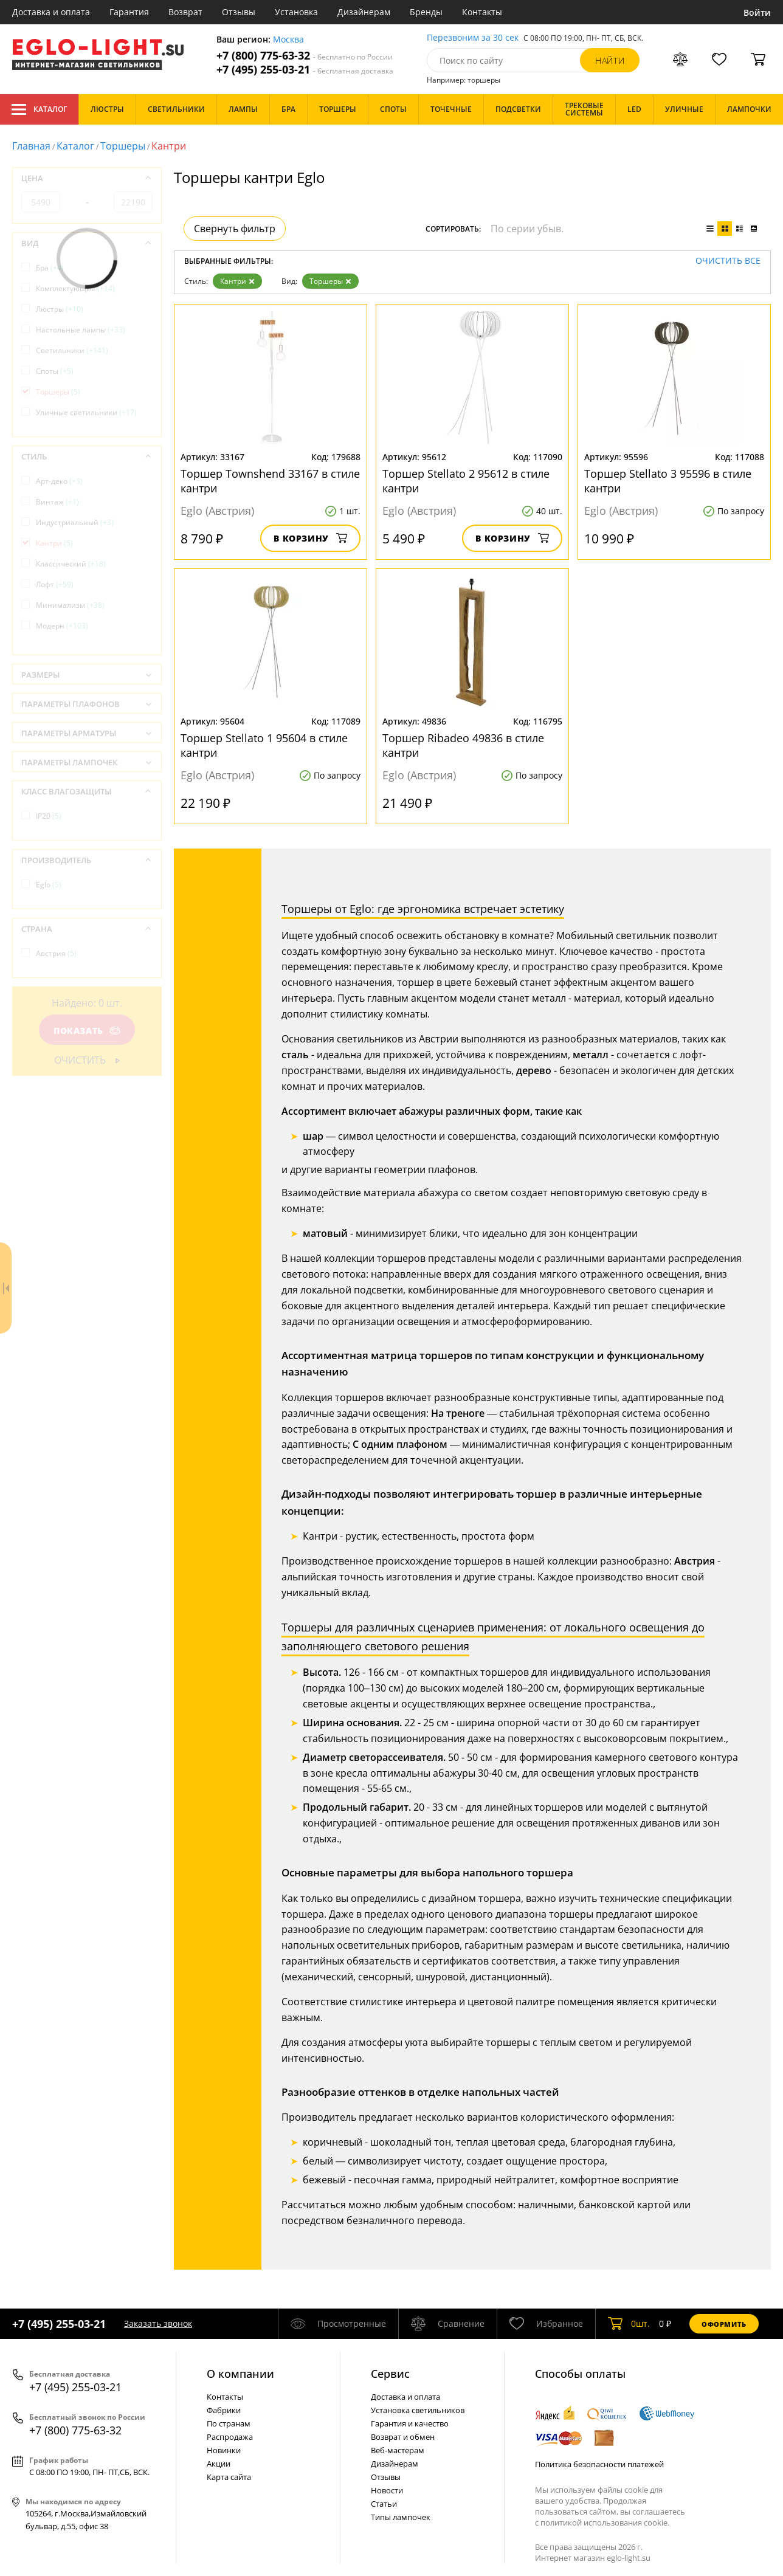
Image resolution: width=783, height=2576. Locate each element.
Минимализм (70, 605)
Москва (288, 40)
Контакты (482, 12)
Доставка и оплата (51, 12)
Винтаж (57, 502)
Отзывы (238, 12)
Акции (218, 2463)
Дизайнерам (363, 12)
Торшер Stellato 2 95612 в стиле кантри (466, 480)
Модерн (62, 626)
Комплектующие (75, 288)
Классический (71, 564)
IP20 (48, 816)
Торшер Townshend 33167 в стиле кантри (270, 480)
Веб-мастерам (397, 2450)
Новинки (224, 2450)
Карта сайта (229, 2476)
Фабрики (224, 2410)
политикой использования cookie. (604, 2522)
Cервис (390, 2373)
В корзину (310, 538)
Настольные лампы (80, 330)
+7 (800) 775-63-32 (304, 56)
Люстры (59, 309)
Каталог (39, 109)
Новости (387, 2490)
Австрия (56, 953)
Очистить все (728, 261)
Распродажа (230, 2436)
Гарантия (129, 12)
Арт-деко (59, 481)
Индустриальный (75, 522)
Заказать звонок (158, 2323)
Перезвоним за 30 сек (473, 38)
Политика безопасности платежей (599, 2464)
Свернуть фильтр (234, 228)
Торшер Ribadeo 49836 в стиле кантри (463, 745)
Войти (757, 12)
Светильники (72, 350)
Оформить (724, 2324)
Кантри (237, 281)
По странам (228, 2423)
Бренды (426, 12)
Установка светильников (417, 2410)
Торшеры (122, 146)
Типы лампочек (400, 2517)
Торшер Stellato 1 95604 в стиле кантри (264, 745)
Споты (55, 371)
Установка (296, 12)
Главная (31, 146)
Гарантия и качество (410, 2423)
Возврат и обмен (403, 2436)
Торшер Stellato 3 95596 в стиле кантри (667, 480)
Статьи (384, 2503)
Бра (50, 268)
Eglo (48, 885)
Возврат (185, 12)
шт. (629, 2323)
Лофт (55, 584)
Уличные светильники (86, 412)
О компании (240, 2373)
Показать (86, 1030)
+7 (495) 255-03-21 (304, 70)
